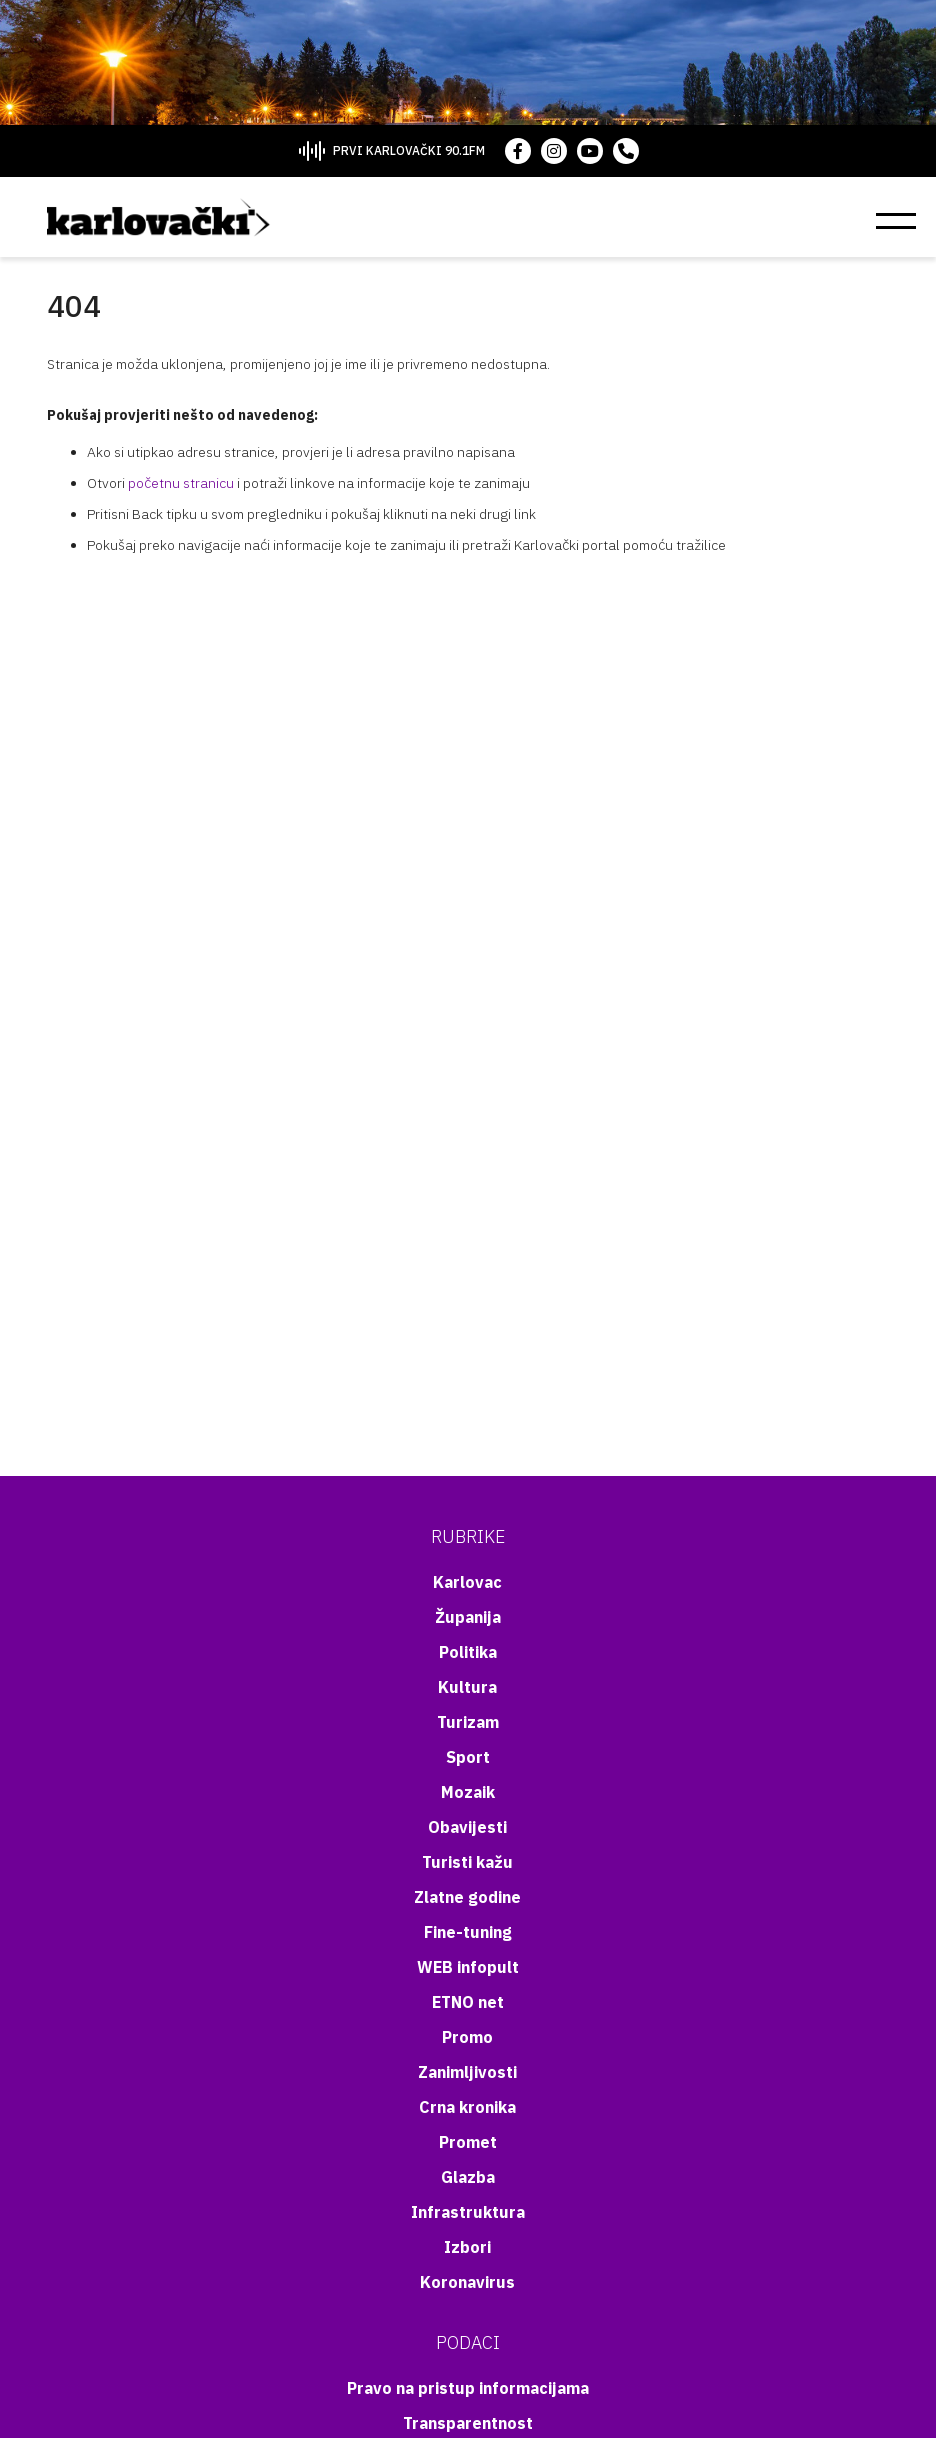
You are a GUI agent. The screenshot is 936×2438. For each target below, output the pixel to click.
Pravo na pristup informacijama (468, 2388)
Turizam (468, 1722)
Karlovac (467, 1582)
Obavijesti (467, 1827)
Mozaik (468, 1792)
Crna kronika (467, 2107)
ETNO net (468, 2002)
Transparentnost (468, 2423)
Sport (468, 1757)
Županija (468, 1617)
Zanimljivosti (467, 2072)
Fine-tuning (468, 1932)
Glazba (468, 2177)
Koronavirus (467, 2282)
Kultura (467, 1687)
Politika (468, 1652)
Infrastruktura (468, 2212)
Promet (468, 2142)
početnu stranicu (181, 483)
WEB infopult (468, 1967)
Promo (467, 2037)
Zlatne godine (467, 1897)
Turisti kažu (467, 1862)
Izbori (467, 2247)
